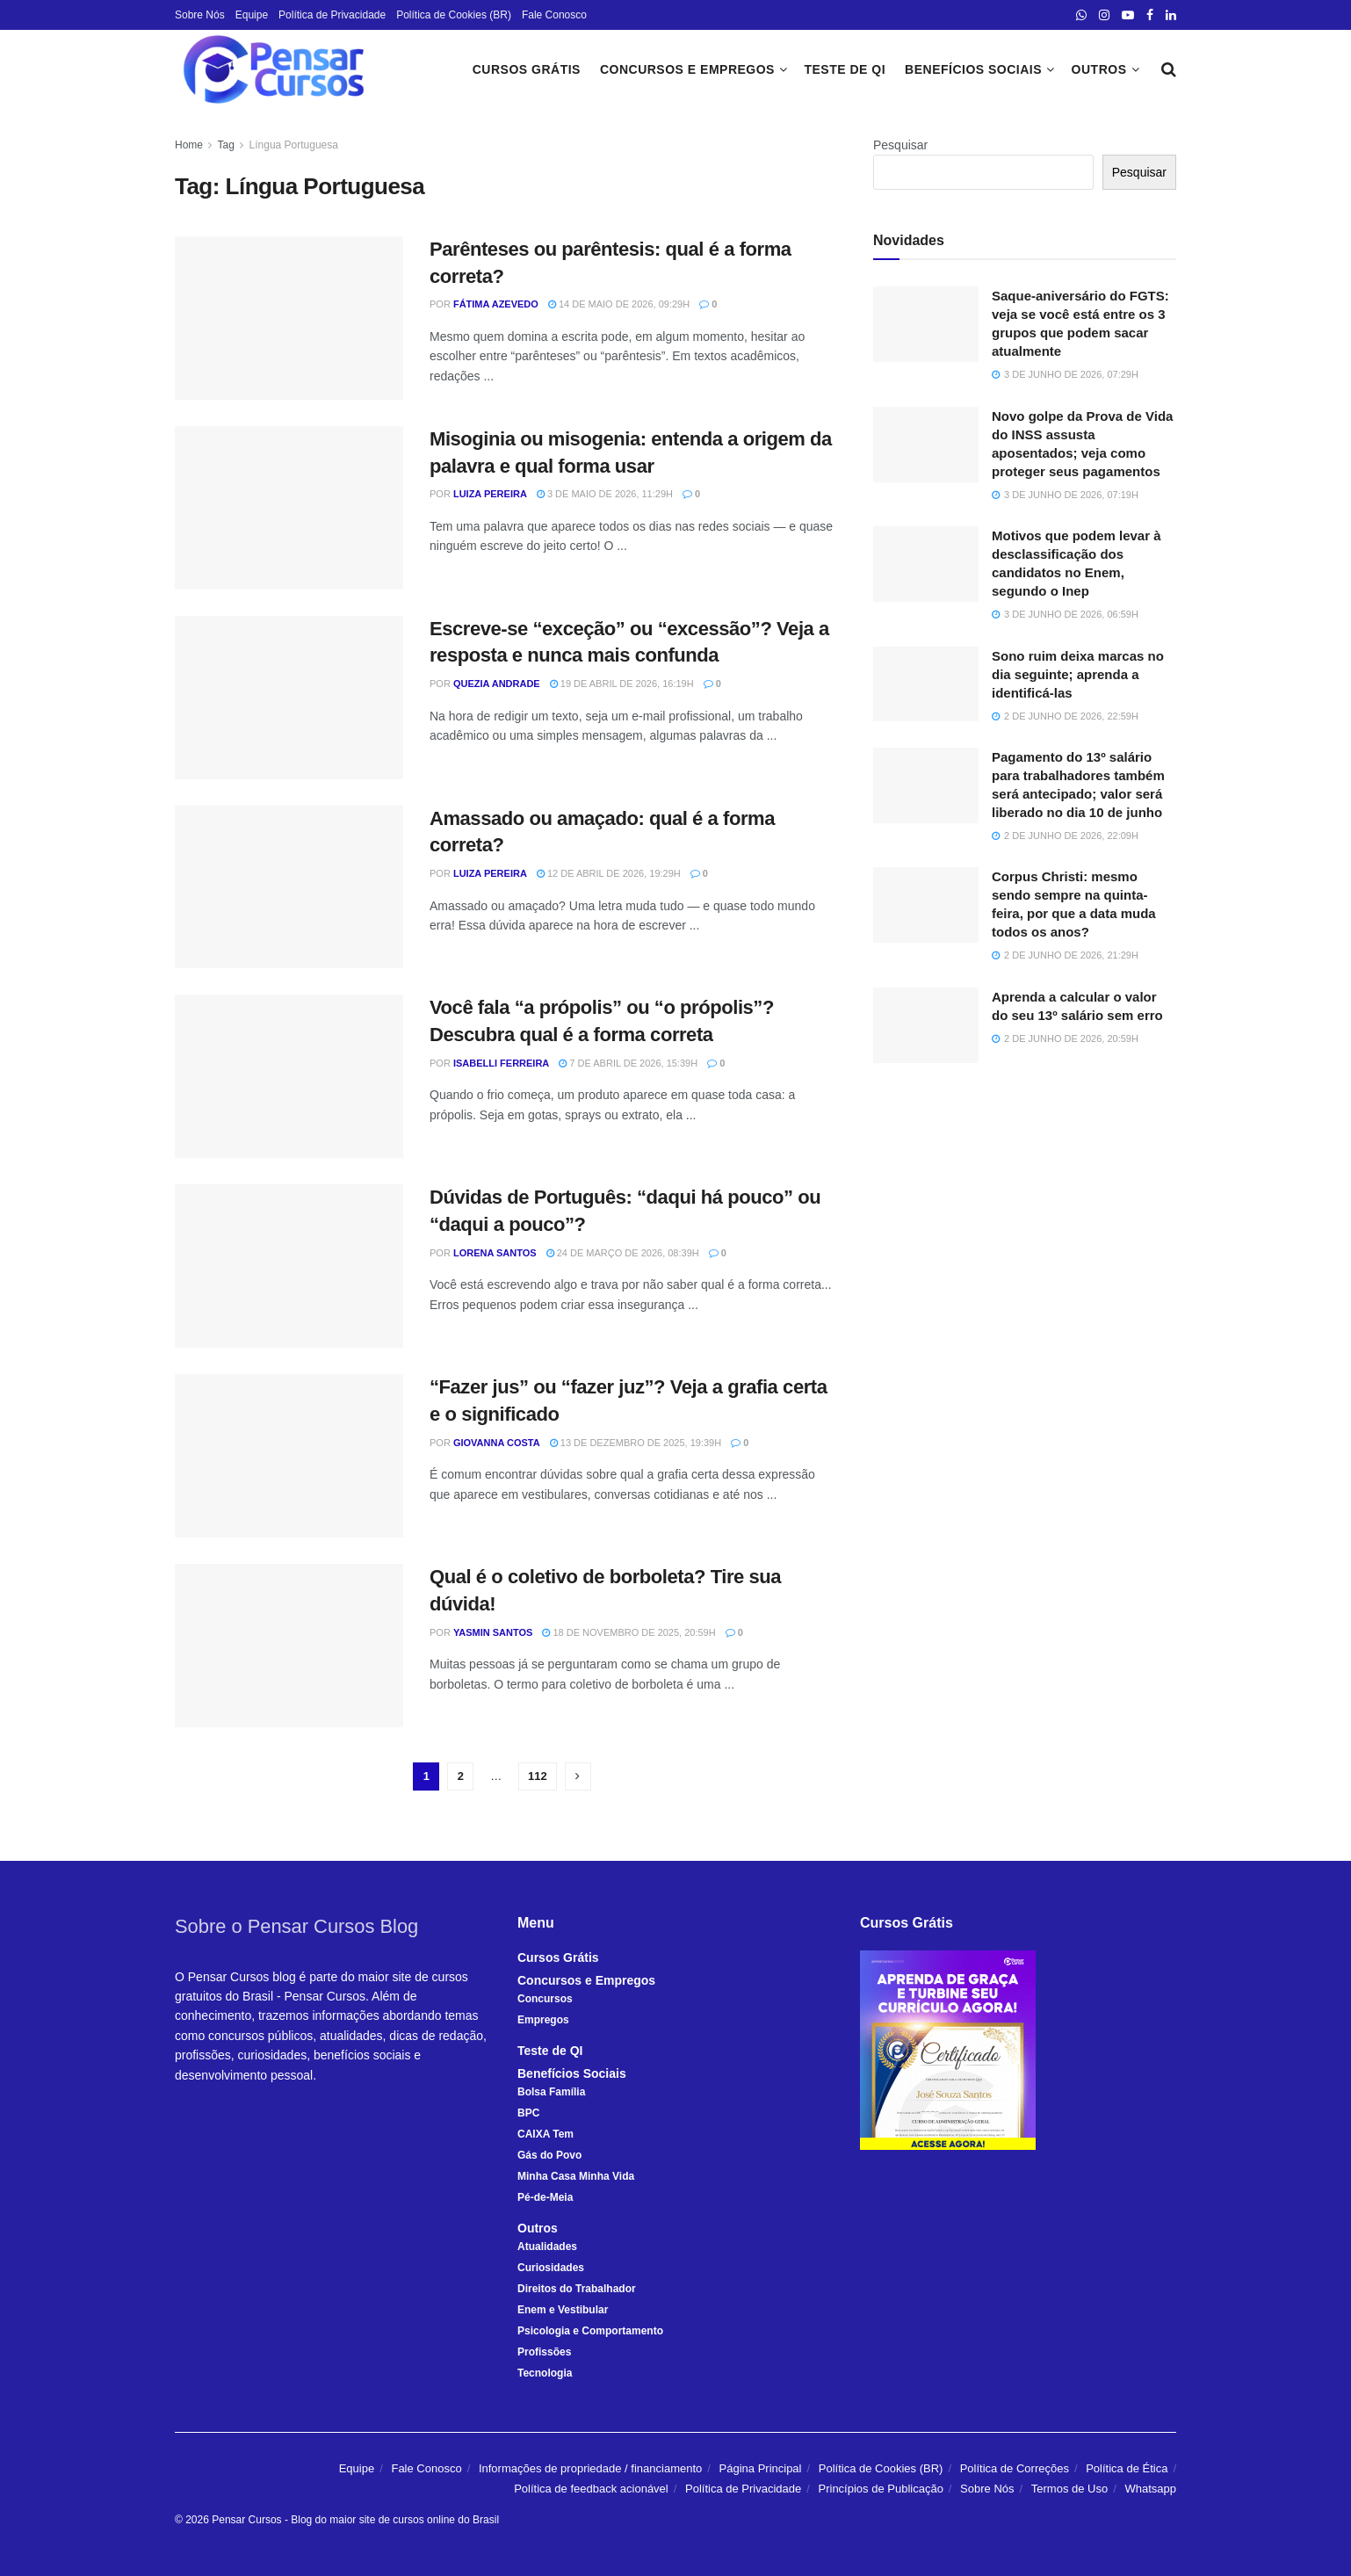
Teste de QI (844, 69)
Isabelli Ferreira (501, 1063)
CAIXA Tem (545, 2134)
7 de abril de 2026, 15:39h (628, 1063)
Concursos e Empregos (687, 69)
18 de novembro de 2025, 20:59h (628, 1632)
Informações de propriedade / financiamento (590, 2468)
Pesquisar (900, 145)
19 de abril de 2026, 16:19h (622, 683)
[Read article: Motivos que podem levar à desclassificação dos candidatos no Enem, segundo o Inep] (926, 564)
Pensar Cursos (246, 2520)
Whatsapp (1150, 2488)
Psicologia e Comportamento (590, 2331)
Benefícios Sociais (973, 69)
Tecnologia (544, 2373)
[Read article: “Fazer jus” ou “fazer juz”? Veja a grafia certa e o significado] (289, 1456)
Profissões (544, 2352)
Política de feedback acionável (591, 2488)
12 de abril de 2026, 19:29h (609, 873)
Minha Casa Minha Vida (575, 2176)
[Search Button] (1168, 69)
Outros (1099, 69)
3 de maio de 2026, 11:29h (605, 493)
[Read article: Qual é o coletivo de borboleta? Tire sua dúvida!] (289, 1645)
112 (537, 1776)
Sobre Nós (200, 15)
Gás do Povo (549, 2155)
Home (189, 145)
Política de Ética (1126, 2468)
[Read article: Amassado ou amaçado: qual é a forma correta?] (289, 887)
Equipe (251, 15)
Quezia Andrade (496, 683)
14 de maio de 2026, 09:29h (619, 304)
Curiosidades (550, 2267)
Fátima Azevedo (495, 304)
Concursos (545, 1999)
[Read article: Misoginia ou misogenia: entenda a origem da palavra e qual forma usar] (289, 508)
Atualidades (547, 2246)
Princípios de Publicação (881, 2488)
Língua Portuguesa (293, 145)
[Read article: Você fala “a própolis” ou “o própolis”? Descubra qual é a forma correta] (289, 1076)
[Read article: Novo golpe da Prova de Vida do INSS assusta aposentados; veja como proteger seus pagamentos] (926, 444)
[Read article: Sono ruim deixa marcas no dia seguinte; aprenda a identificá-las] (926, 684)
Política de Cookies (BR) (453, 15)
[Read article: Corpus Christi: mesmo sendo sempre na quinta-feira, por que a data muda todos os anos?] (926, 905)
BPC (528, 2113)
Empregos (543, 2020)
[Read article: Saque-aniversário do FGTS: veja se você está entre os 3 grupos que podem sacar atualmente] (926, 324)
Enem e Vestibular (562, 2310)
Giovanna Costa (496, 1442)
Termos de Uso (1069, 2488)
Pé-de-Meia (545, 2197)
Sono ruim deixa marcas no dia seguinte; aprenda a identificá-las (1078, 674)
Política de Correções (1014, 2468)
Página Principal (760, 2468)
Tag (225, 145)
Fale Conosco (554, 15)
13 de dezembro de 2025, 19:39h (635, 1442)
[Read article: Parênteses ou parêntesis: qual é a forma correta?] (289, 318)
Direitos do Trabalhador (576, 2289)
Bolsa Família (551, 2092)
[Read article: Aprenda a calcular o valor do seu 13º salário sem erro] (926, 1025)
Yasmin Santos (492, 1632)
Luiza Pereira (490, 493)
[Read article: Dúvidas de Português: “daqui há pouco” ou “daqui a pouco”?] (289, 1266)
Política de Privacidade (332, 15)
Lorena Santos (495, 1253)
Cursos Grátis (527, 69)
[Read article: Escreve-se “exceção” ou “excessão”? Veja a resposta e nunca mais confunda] (289, 697)
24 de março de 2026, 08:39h (622, 1253)
